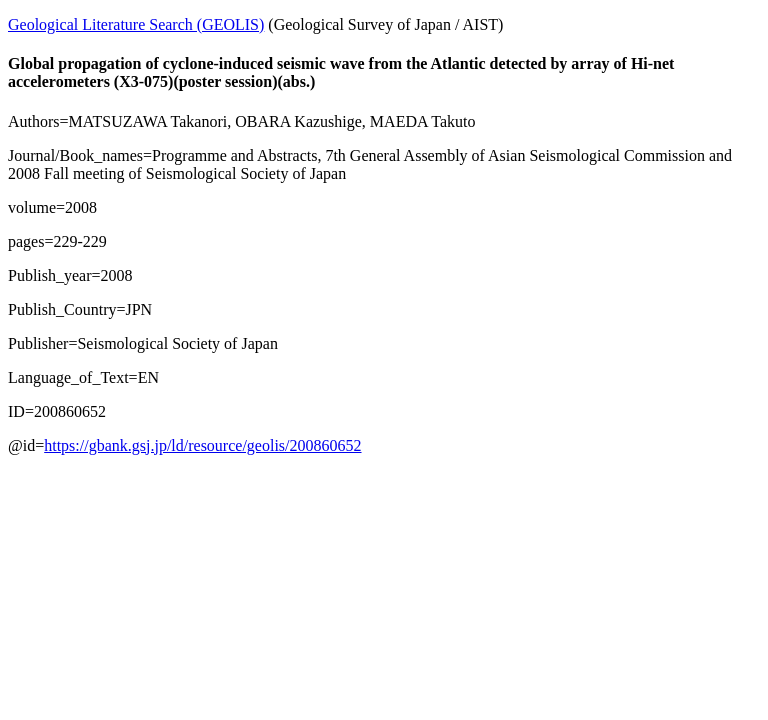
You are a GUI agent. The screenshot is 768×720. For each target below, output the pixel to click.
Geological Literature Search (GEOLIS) (136, 24)
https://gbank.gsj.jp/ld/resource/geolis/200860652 (202, 445)
